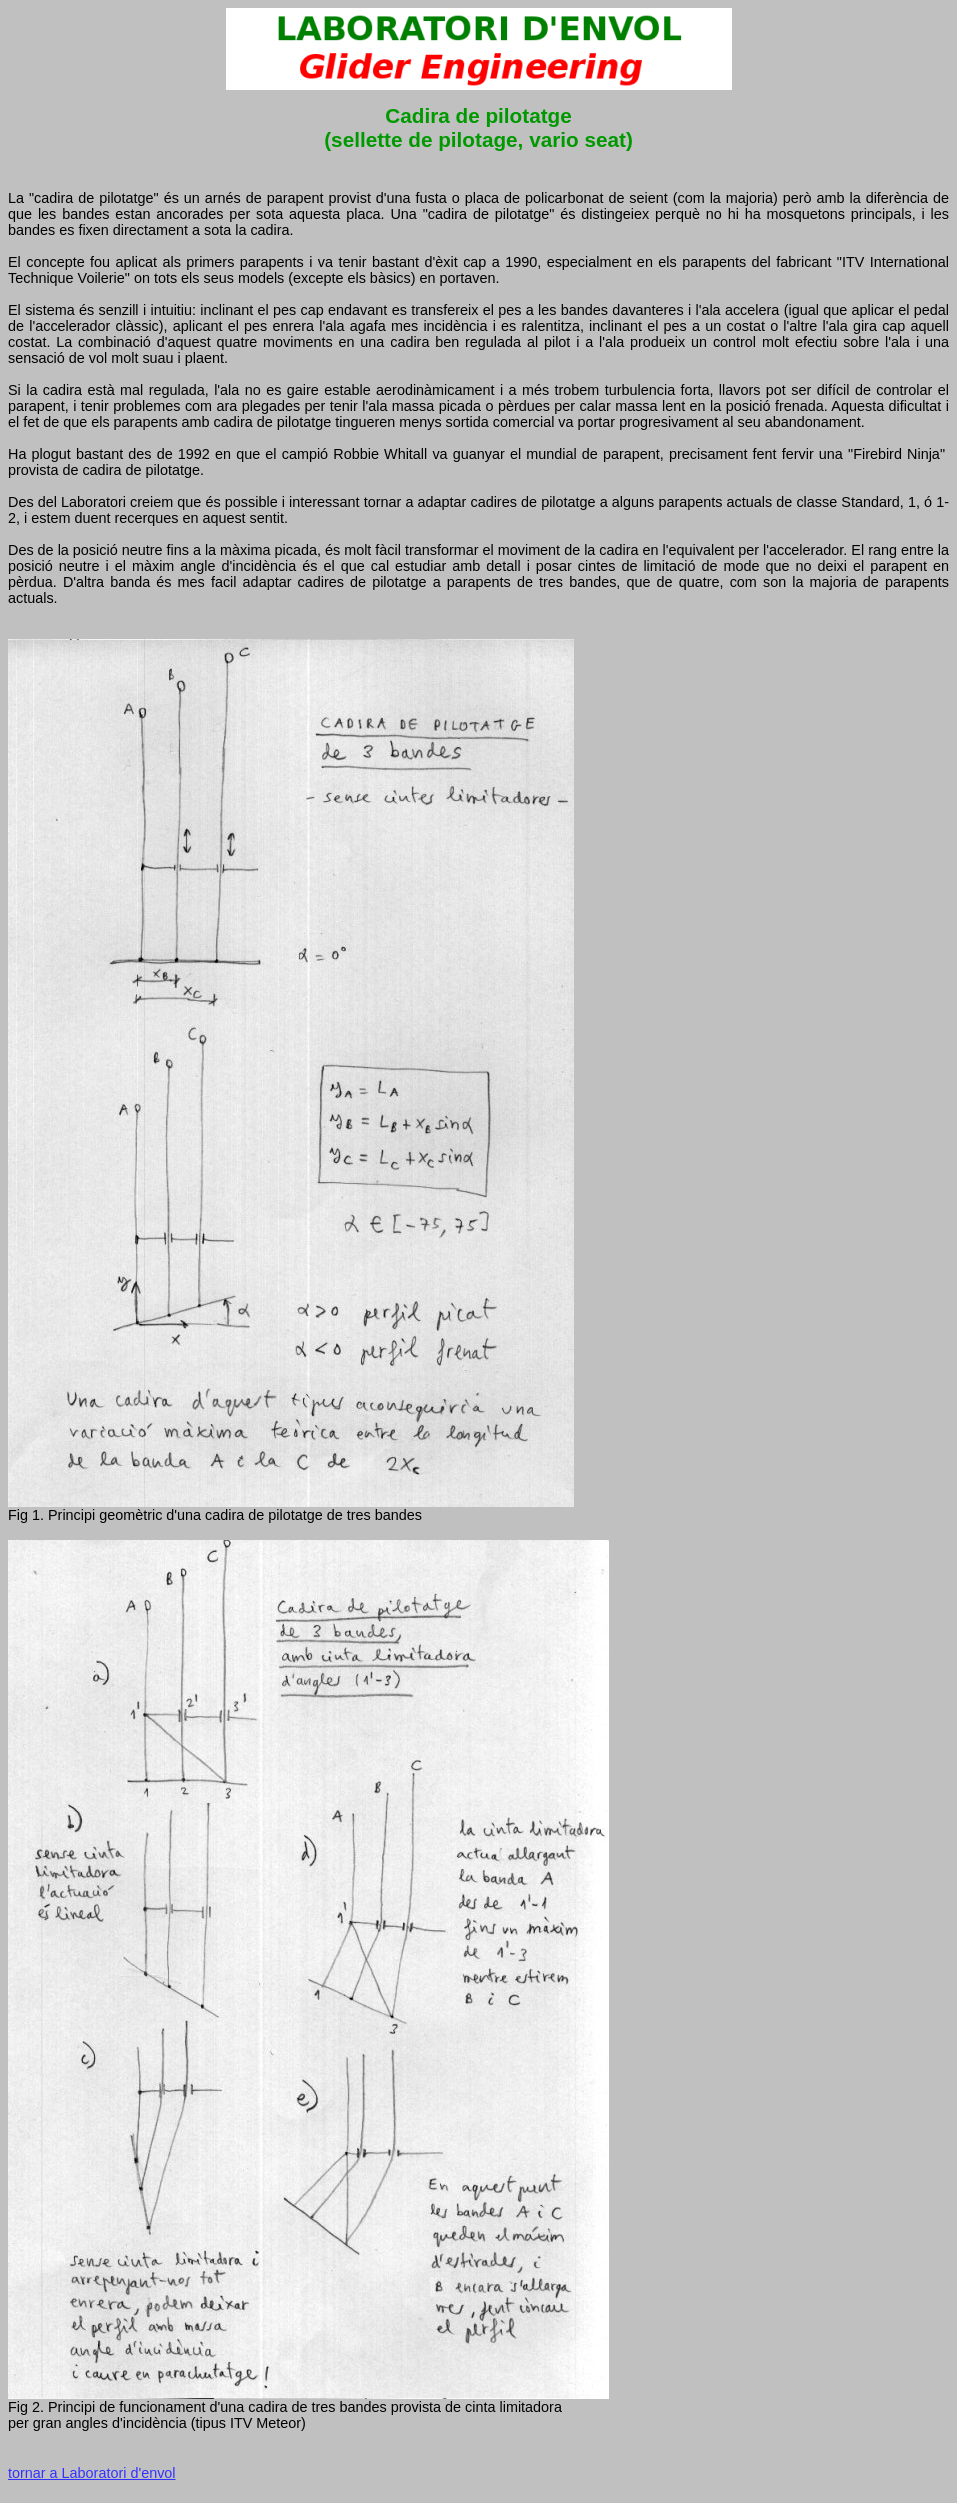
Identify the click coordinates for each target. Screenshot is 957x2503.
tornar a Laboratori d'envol (92, 2473)
